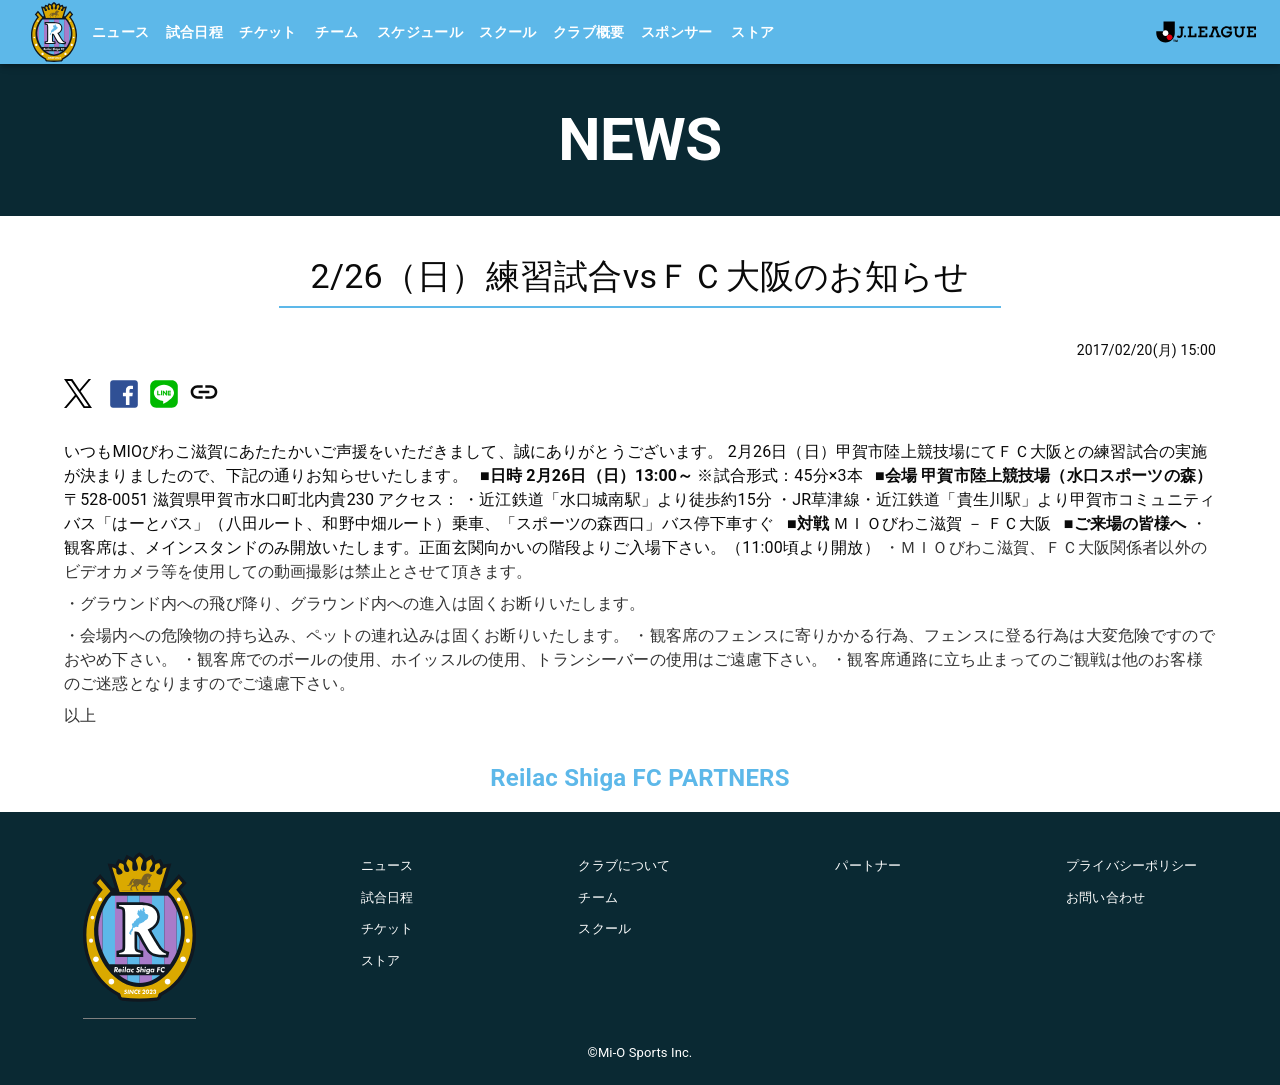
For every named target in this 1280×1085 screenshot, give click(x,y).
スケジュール (420, 32)
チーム (336, 32)
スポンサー (677, 32)
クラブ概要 (589, 32)
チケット (268, 32)
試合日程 (195, 32)
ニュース (121, 32)
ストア (752, 32)
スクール (508, 32)
